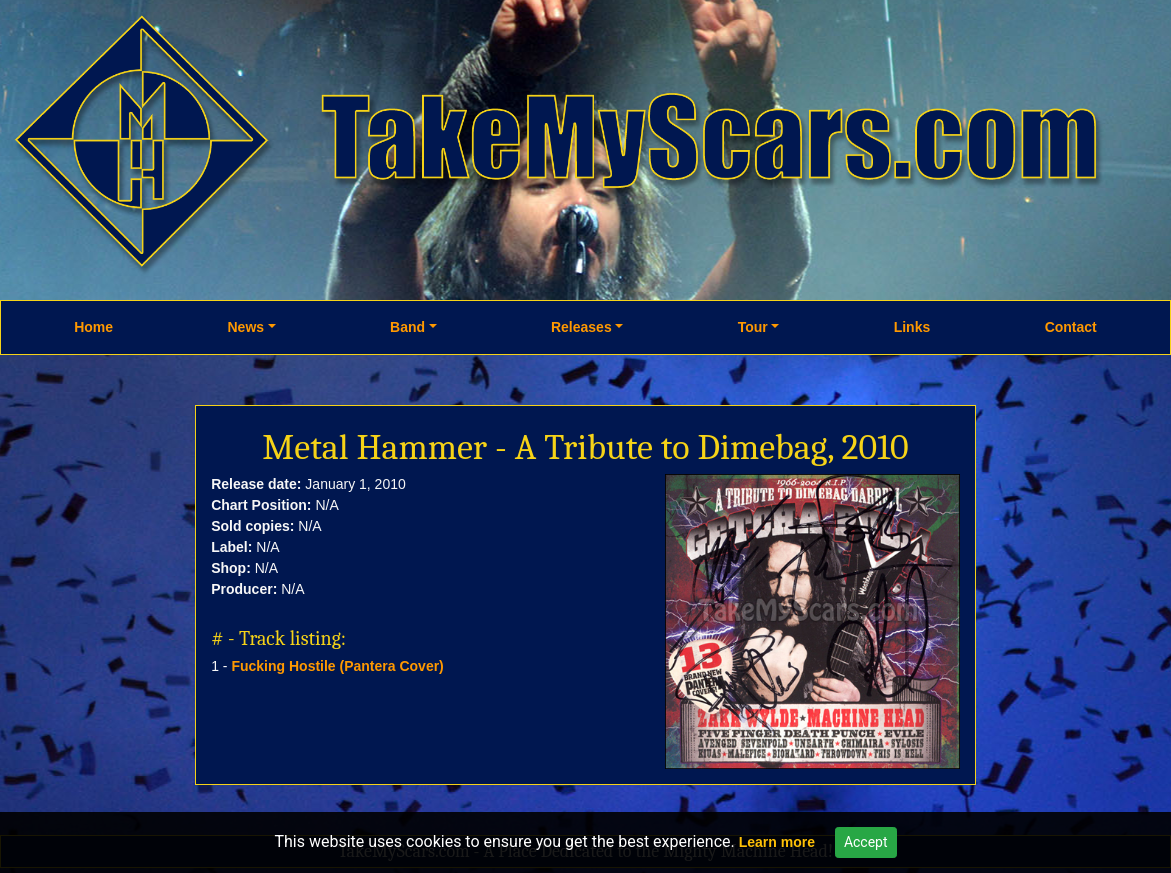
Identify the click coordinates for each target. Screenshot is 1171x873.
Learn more (777, 842)
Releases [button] (581, 327)
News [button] (245, 327)
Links (912, 327)
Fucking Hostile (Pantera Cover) (337, 666)
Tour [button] (753, 327)
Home (93, 327)
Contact (1071, 327)
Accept (866, 842)
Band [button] (407, 327)
